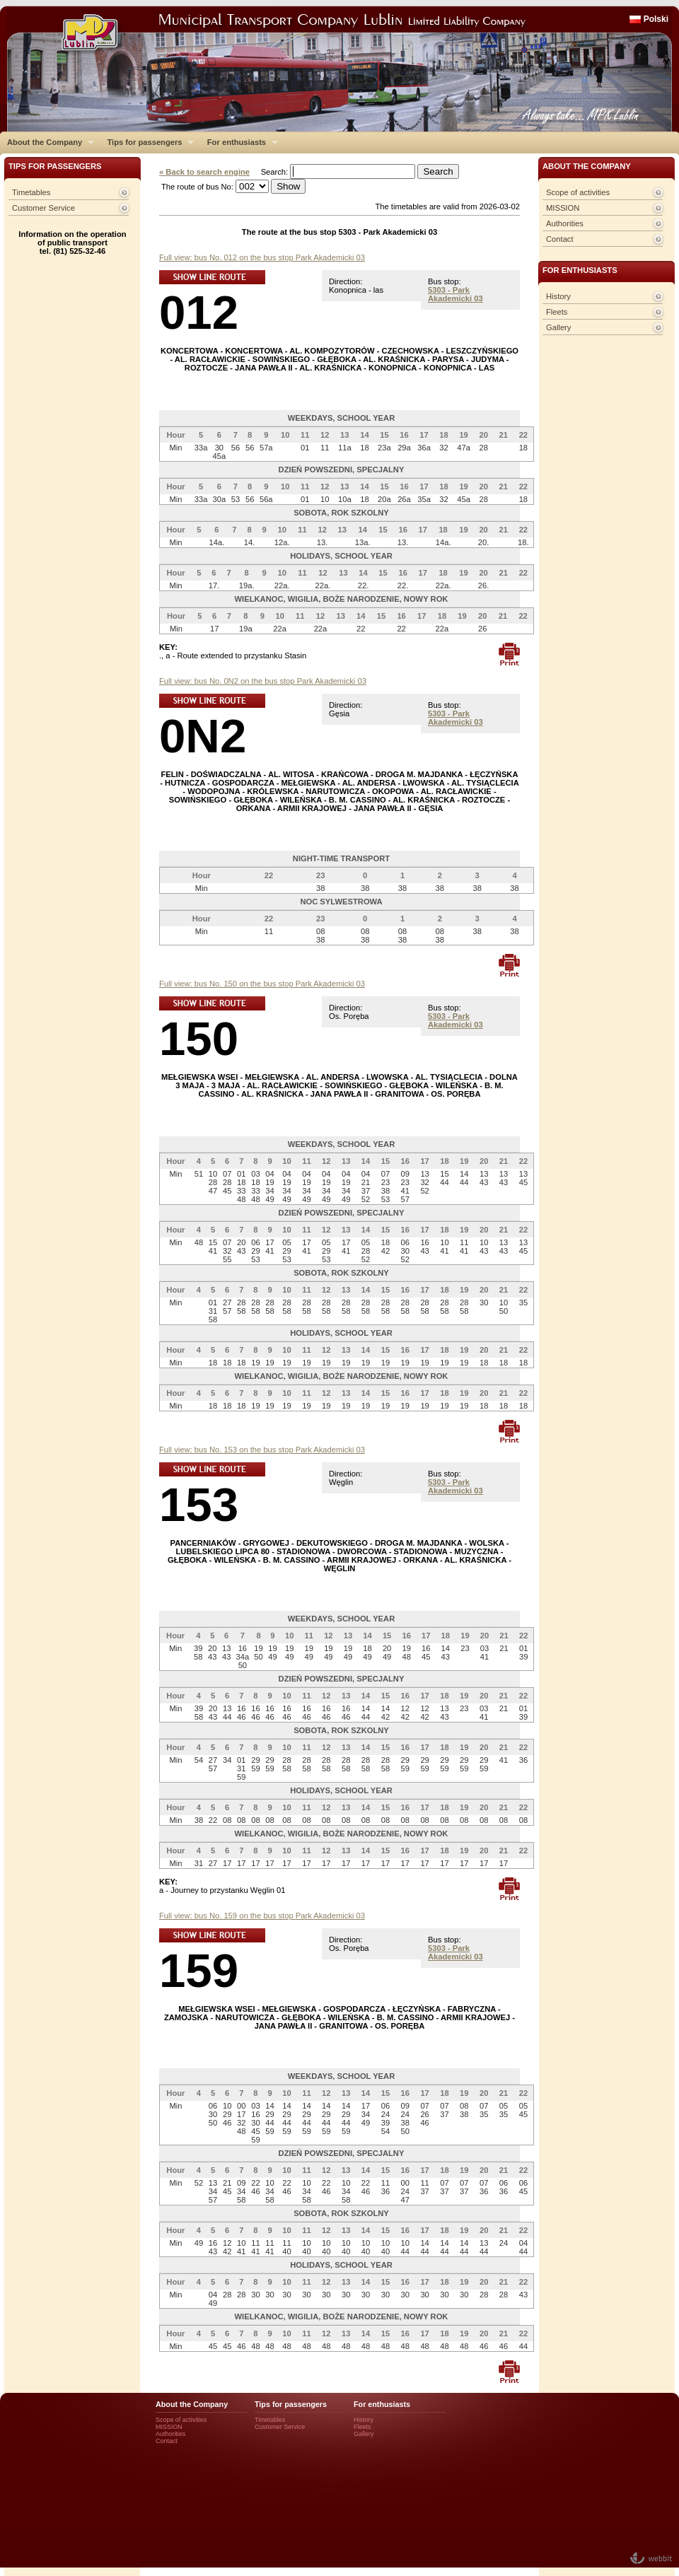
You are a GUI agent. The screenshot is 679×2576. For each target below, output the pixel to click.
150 (198, 1038)
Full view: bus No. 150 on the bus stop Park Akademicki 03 (262, 983)
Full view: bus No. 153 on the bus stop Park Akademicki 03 (262, 1449)
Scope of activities (578, 192)
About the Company (47, 142)
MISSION (562, 208)
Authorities (565, 223)
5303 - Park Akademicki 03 (455, 294)
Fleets (556, 312)
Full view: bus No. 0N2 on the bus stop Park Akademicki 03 (262, 681)
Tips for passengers (147, 142)
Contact (560, 239)
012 (198, 312)
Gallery (558, 327)
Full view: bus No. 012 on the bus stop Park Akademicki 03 (262, 257)
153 (198, 1504)
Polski (656, 19)
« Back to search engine (204, 172)
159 (198, 1970)
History (558, 296)
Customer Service (43, 208)
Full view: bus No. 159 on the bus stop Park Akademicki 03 (262, 1915)
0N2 (202, 735)
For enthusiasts (239, 142)
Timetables (31, 192)
